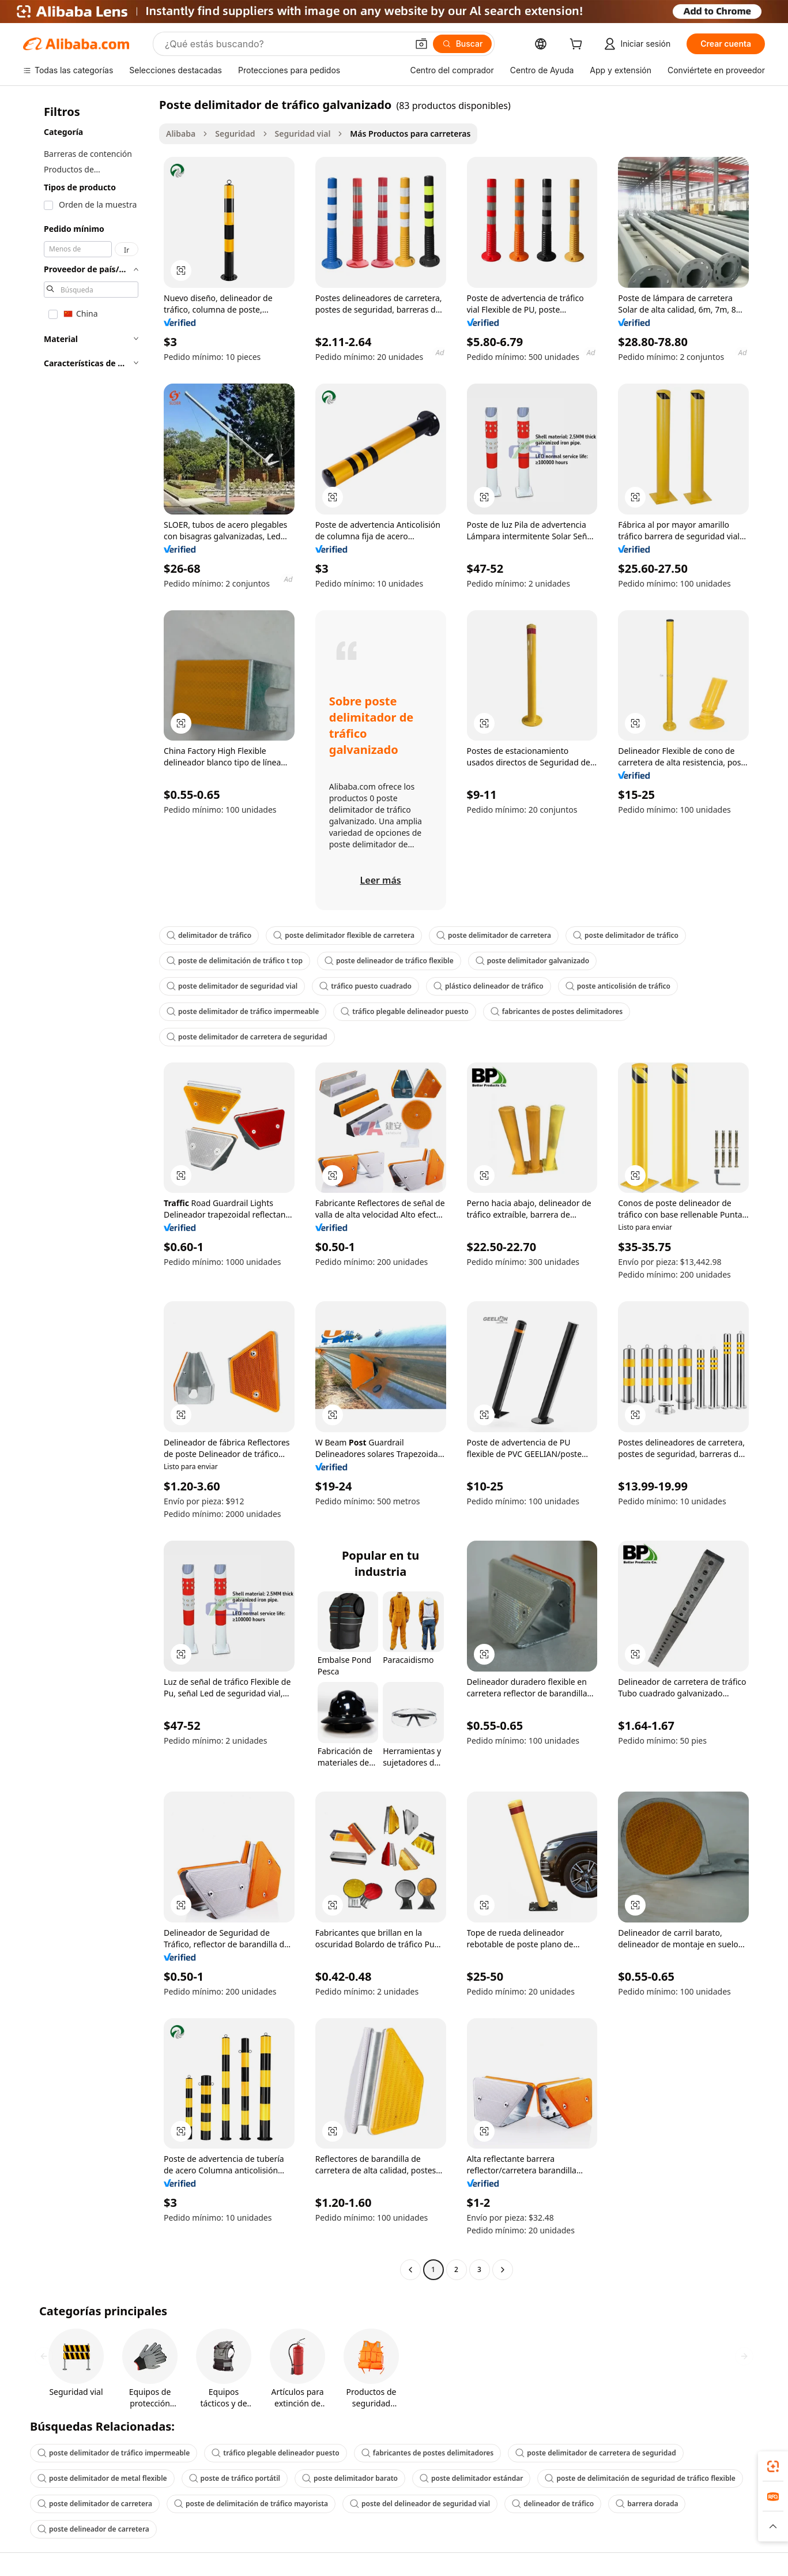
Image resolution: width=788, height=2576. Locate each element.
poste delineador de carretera (93, 2529)
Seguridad (235, 133)
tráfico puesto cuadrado (365, 986)
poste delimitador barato (350, 2478)
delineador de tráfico (553, 2504)
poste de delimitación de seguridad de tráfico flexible (640, 2478)
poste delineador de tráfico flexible (389, 961)
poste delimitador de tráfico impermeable (243, 1011)
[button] (421, 44)
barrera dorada (647, 2504)
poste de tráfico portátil (234, 2478)
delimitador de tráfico (209, 935)
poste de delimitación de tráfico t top (235, 961)
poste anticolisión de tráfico (617, 986)
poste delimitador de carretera (493, 935)
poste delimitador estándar (471, 2478)
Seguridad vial (303, 133)
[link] (773, 2466)
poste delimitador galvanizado (533, 961)
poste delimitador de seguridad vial (232, 986)
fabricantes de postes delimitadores (557, 1011)
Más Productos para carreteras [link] (410, 133)
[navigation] (87, 1188)
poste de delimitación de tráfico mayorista (251, 2504)
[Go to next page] (502, 2269)
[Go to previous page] (410, 2269)
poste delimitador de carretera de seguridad (247, 1037)
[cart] (578, 45)
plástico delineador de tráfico (488, 986)
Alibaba (180, 133)
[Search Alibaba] (285, 43)
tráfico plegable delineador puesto (404, 1011)
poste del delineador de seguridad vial (420, 2504)
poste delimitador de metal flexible (102, 2478)
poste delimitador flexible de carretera (343, 935)
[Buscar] (462, 44)
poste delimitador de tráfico (625, 935)
